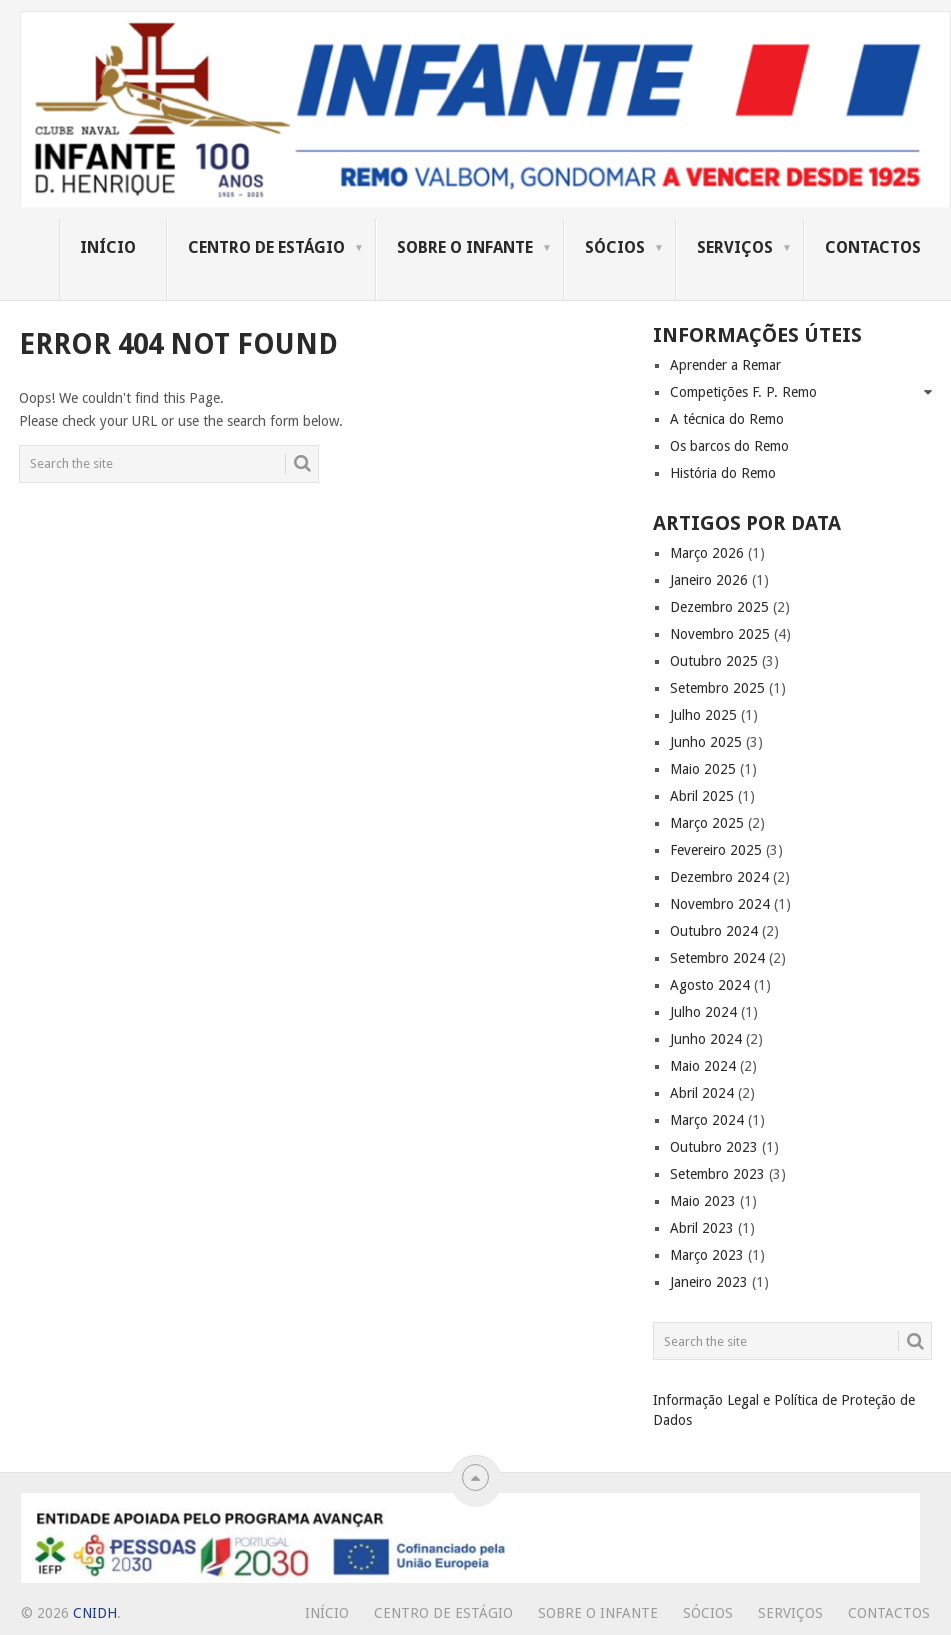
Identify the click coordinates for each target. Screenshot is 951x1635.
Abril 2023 (702, 1228)
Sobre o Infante (465, 247)
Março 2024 (707, 1120)
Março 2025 (707, 823)
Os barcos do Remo (729, 446)
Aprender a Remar (725, 365)
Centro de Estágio (266, 247)
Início (108, 247)
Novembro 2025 (720, 634)
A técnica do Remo (727, 419)
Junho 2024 (706, 1039)
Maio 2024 (703, 1066)
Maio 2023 (703, 1201)
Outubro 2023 (714, 1147)
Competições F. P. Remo (743, 392)
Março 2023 (707, 1255)
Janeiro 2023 (709, 1282)
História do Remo (723, 473)
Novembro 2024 (720, 904)
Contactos (873, 247)
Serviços (735, 247)
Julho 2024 (703, 1012)
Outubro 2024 (714, 931)
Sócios (615, 247)
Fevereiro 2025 (716, 850)
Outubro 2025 (714, 661)
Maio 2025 (703, 769)
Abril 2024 (702, 1093)
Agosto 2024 (710, 985)
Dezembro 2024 (719, 877)
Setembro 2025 (717, 688)
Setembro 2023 (717, 1174)
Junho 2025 (706, 742)
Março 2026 (707, 553)
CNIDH (95, 1613)
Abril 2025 (702, 796)
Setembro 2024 (717, 958)
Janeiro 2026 (709, 580)
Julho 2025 (703, 715)
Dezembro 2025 (719, 607)
